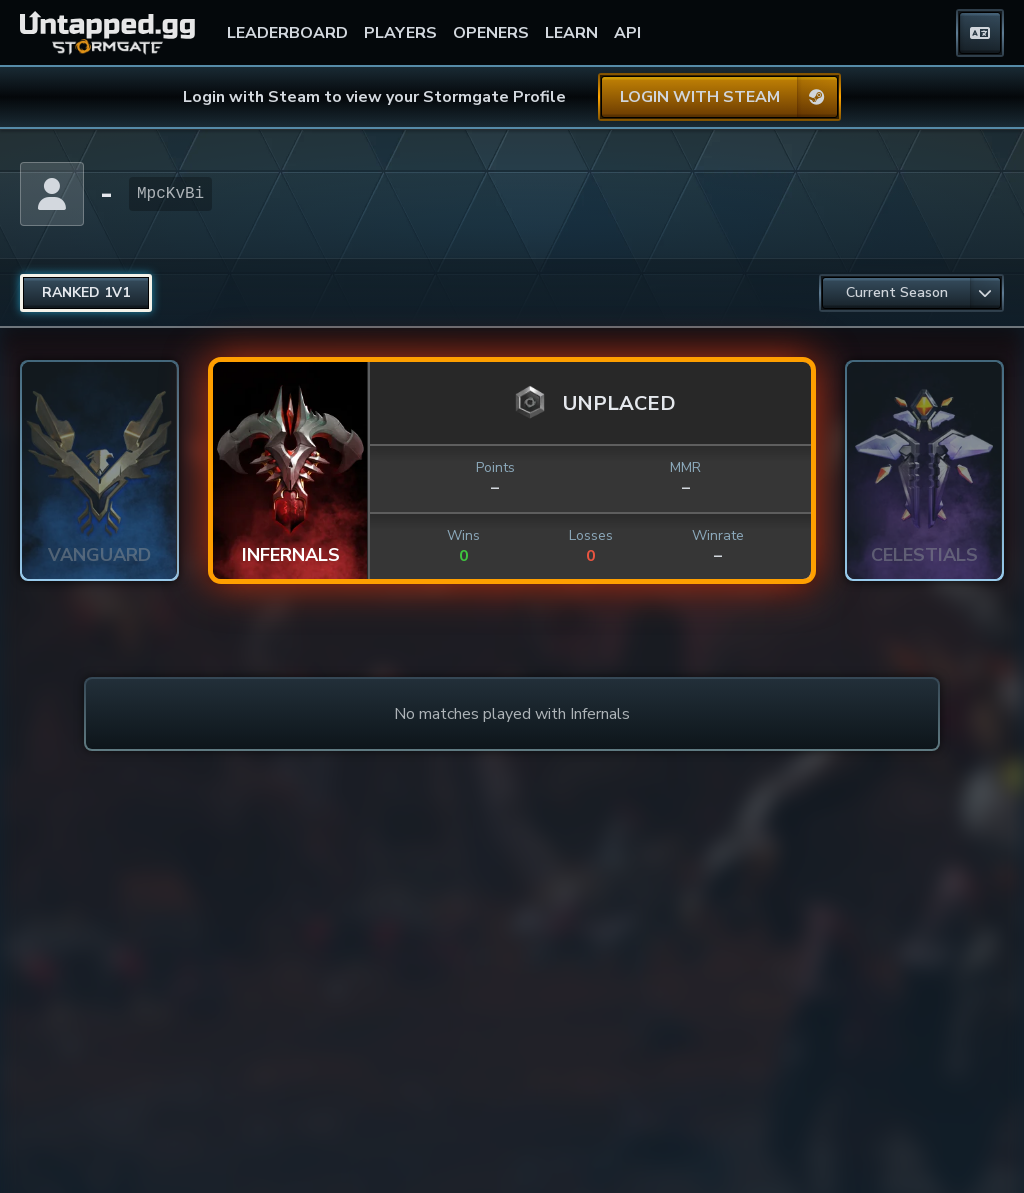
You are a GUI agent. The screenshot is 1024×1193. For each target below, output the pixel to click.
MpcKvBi (170, 194)
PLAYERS (400, 33)
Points (495, 467)
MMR (685, 467)
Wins (463, 535)
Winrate (718, 535)
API (627, 33)
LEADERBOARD (287, 33)
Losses (591, 535)
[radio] (86, 293)
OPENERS (491, 33)
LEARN (571, 33)
